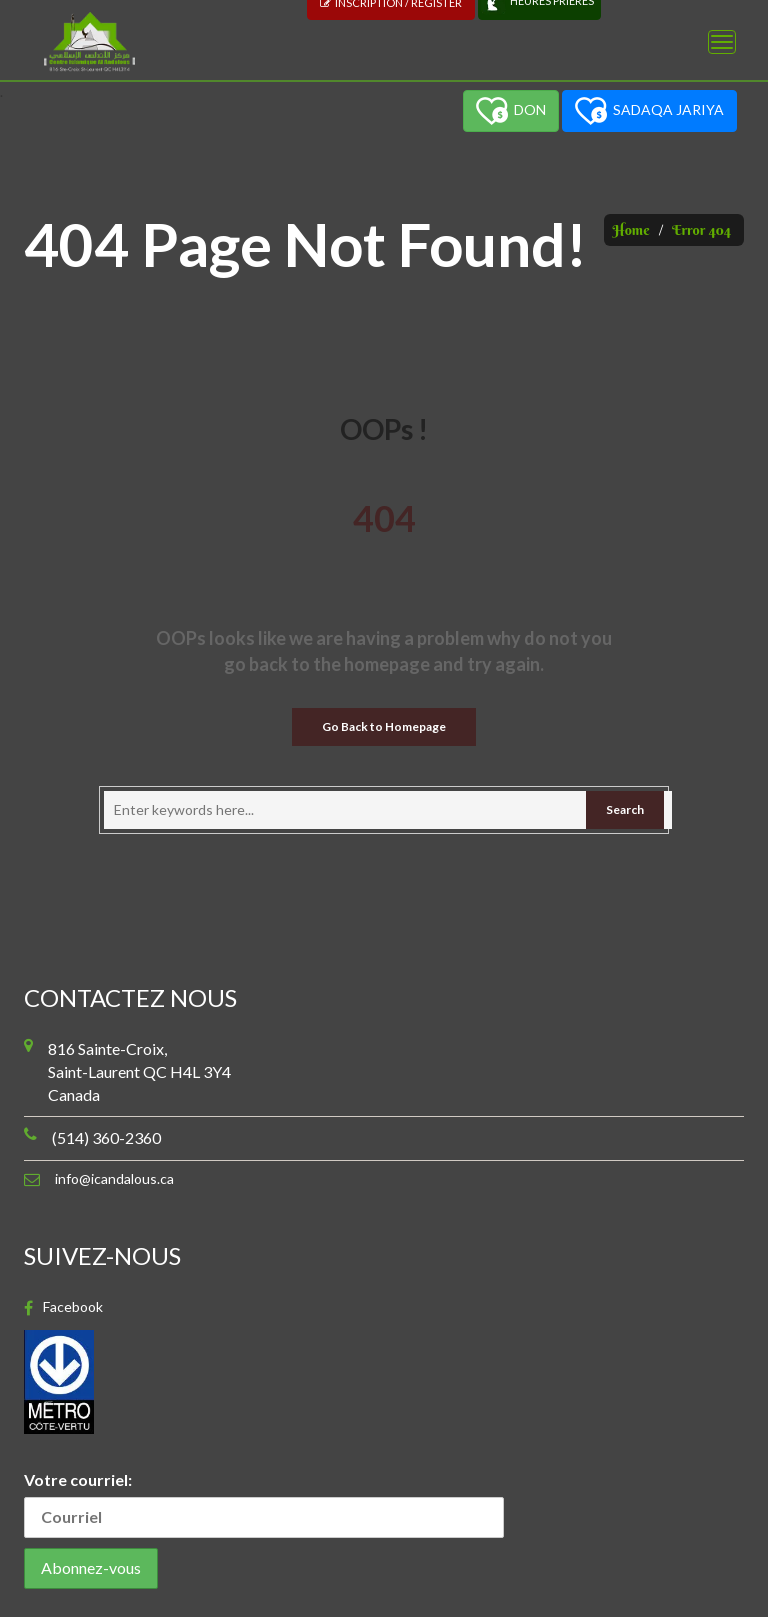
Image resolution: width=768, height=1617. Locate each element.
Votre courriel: (264, 1504)
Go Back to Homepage (384, 726)
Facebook (73, 1307)
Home (631, 230)
